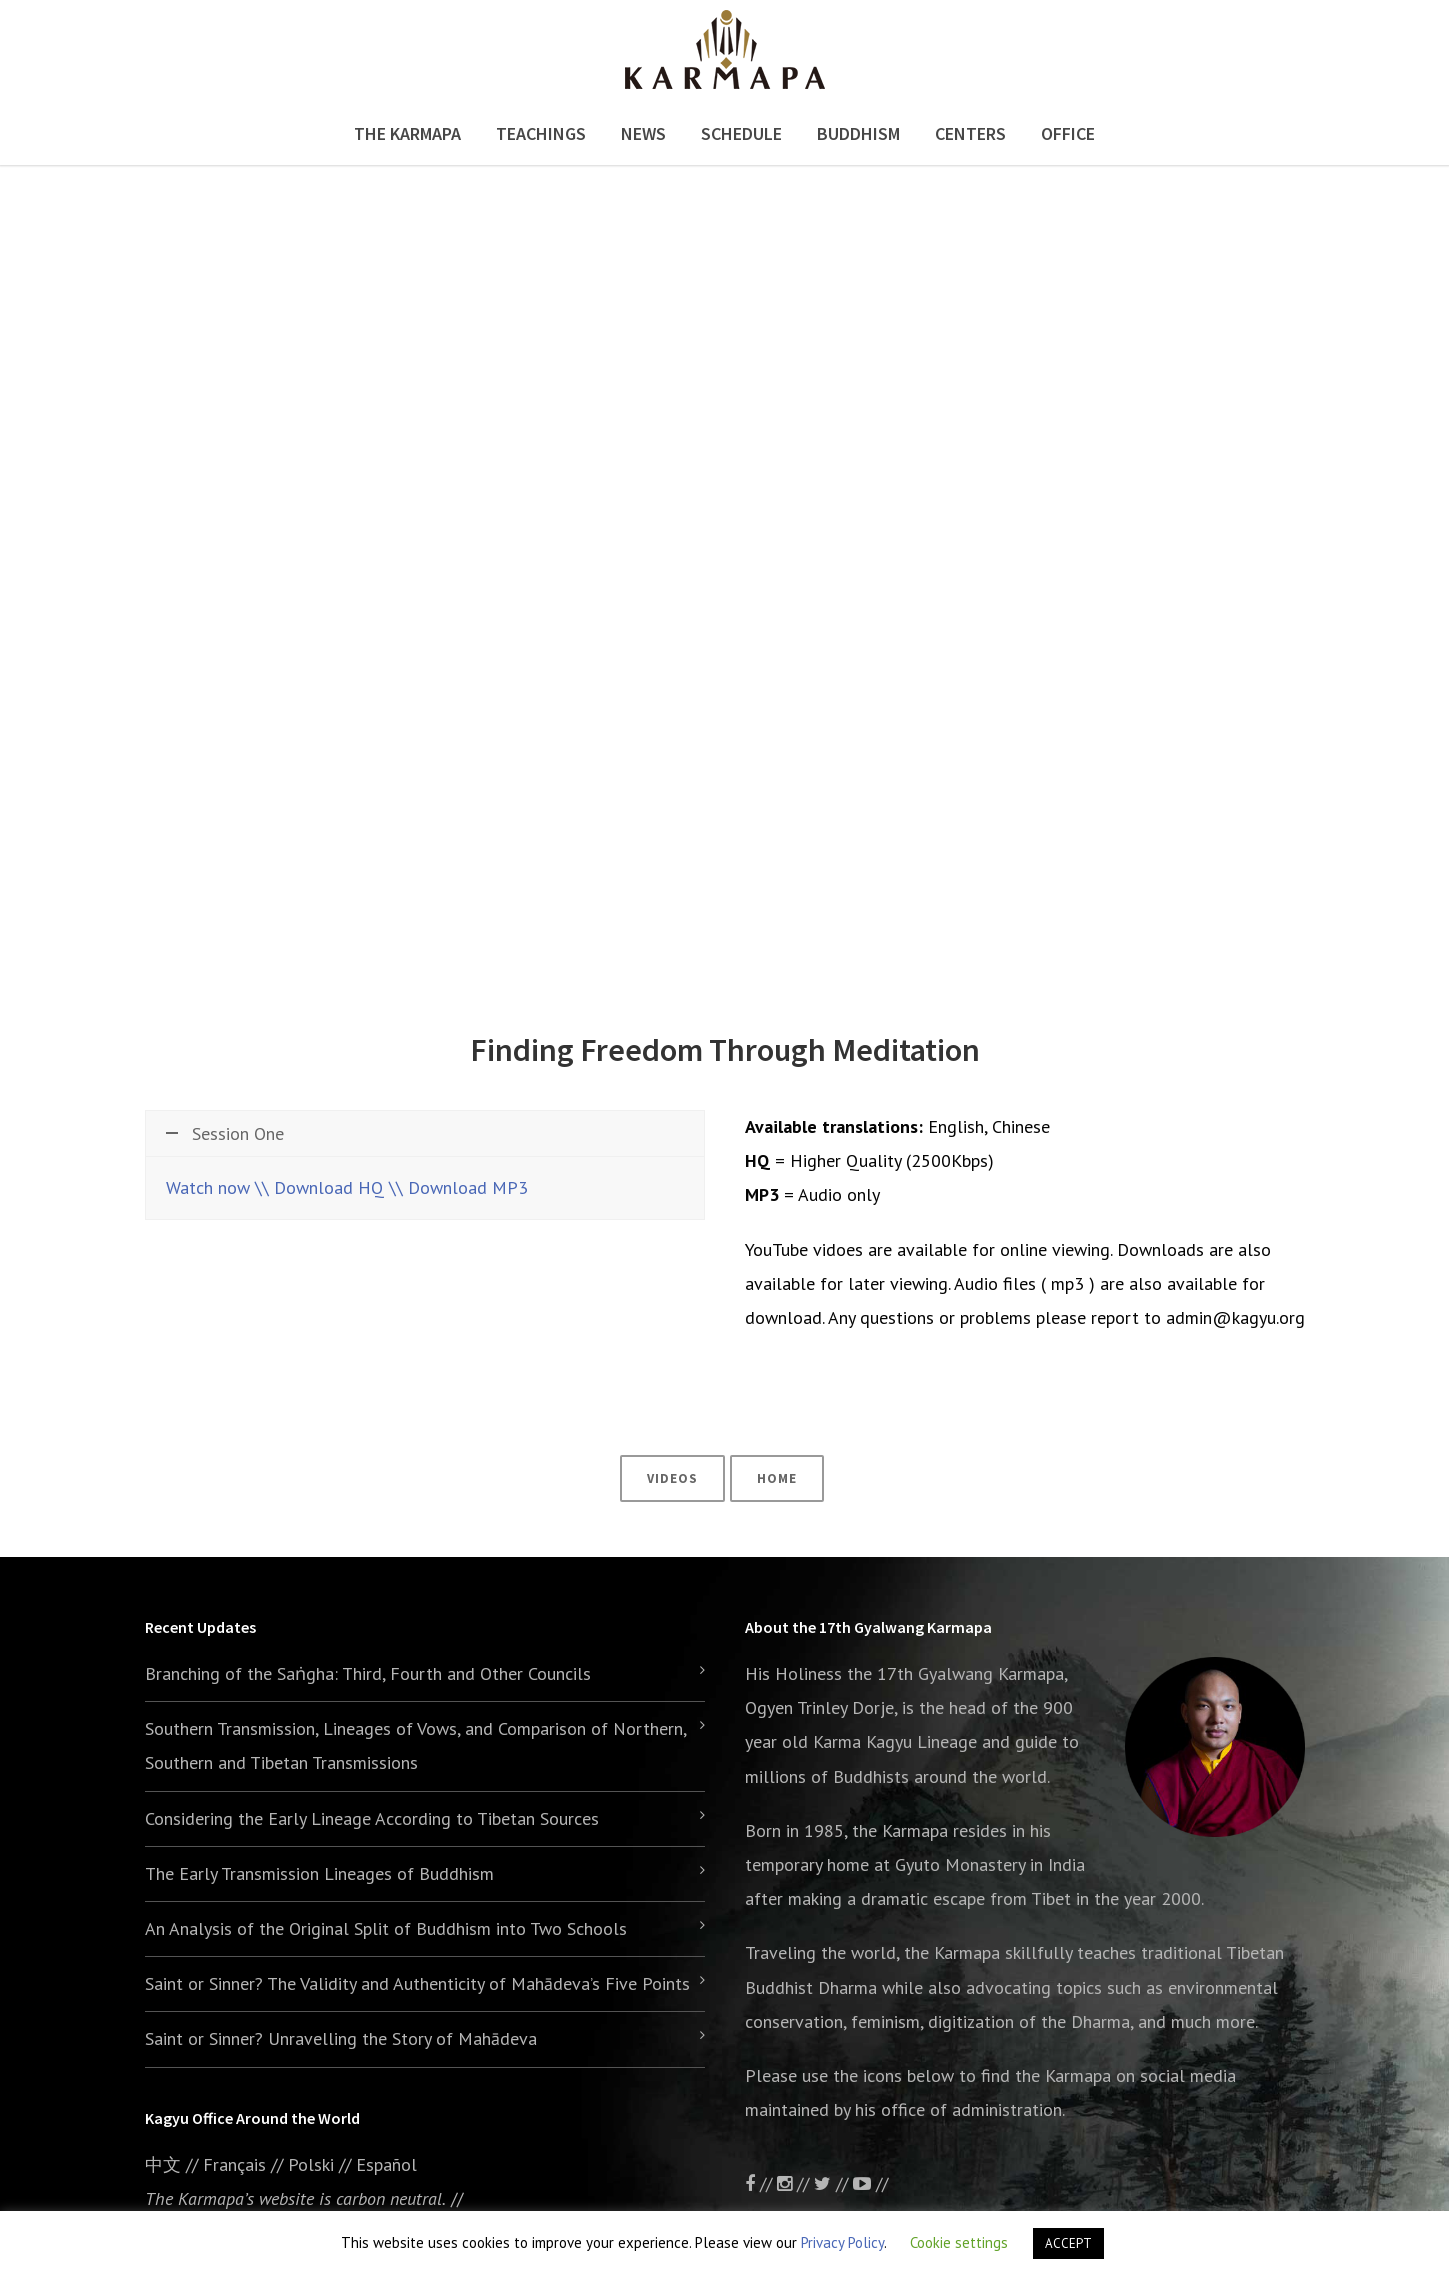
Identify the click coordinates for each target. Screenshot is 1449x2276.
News (643, 133)
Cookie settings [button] (959, 2242)
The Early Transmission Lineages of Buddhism (319, 1873)
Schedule (741, 133)
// (833, 2183)
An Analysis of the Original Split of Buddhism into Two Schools (386, 1928)
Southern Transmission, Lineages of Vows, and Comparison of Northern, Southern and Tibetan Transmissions (415, 1745)
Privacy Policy (842, 2242)
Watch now (208, 1187)
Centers (970, 133)
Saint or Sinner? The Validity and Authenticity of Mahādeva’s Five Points (417, 1983)
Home (777, 1478)
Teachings (541, 133)
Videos (672, 1478)
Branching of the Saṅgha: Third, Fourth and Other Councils (368, 1673)
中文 (163, 2164)
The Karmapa (407, 133)
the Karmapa (900, 1830)
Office (1068, 133)
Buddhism (858, 133)
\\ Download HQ (319, 1187)
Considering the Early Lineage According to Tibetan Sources (372, 1818)
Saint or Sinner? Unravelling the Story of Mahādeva (341, 2038)
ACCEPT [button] (1068, 2243)
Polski (311, 2164)
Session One (225, 1133)
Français (234, 2164)
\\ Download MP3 (458, 1187)
